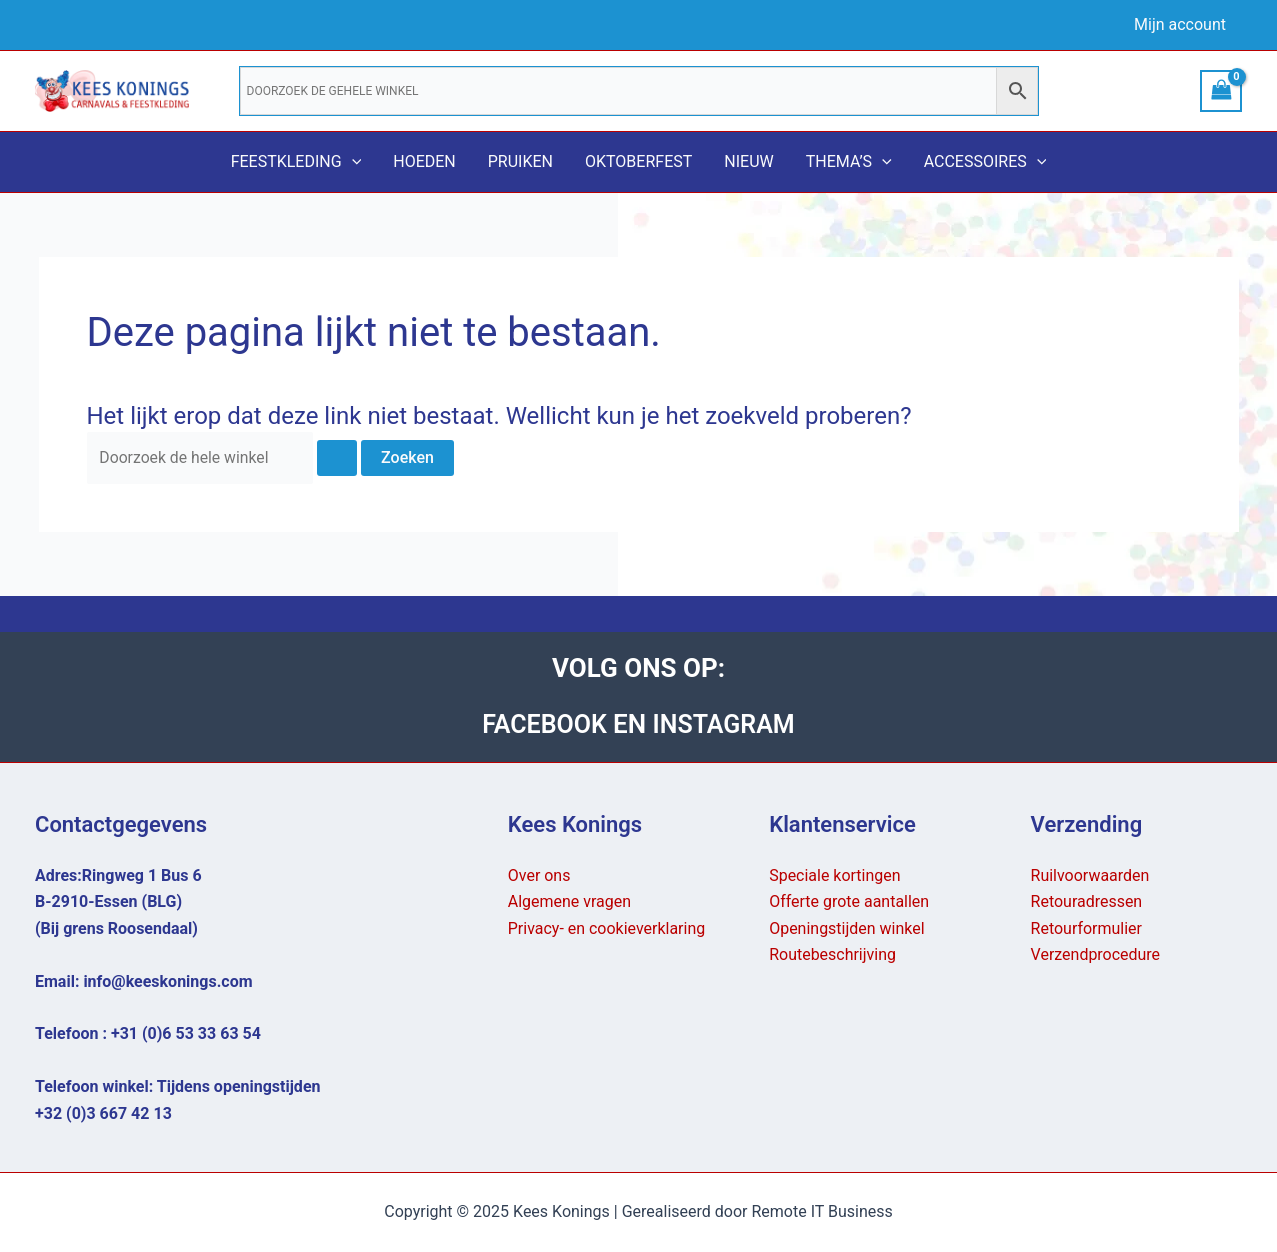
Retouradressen (1087, 902)
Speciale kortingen (835, 875)
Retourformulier (1087, 928)
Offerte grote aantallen (849, 902)
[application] (352, 162)
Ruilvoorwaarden (1090, 875)
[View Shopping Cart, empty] (1221, 90)
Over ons (539, 875)
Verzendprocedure (1096, 954)
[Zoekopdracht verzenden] (339, 458)
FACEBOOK (545, 724)
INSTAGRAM (726, 724)
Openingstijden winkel (847, 928)
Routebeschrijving (832, 954)
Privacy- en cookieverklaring (607, 928)
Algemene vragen (569, 902)
